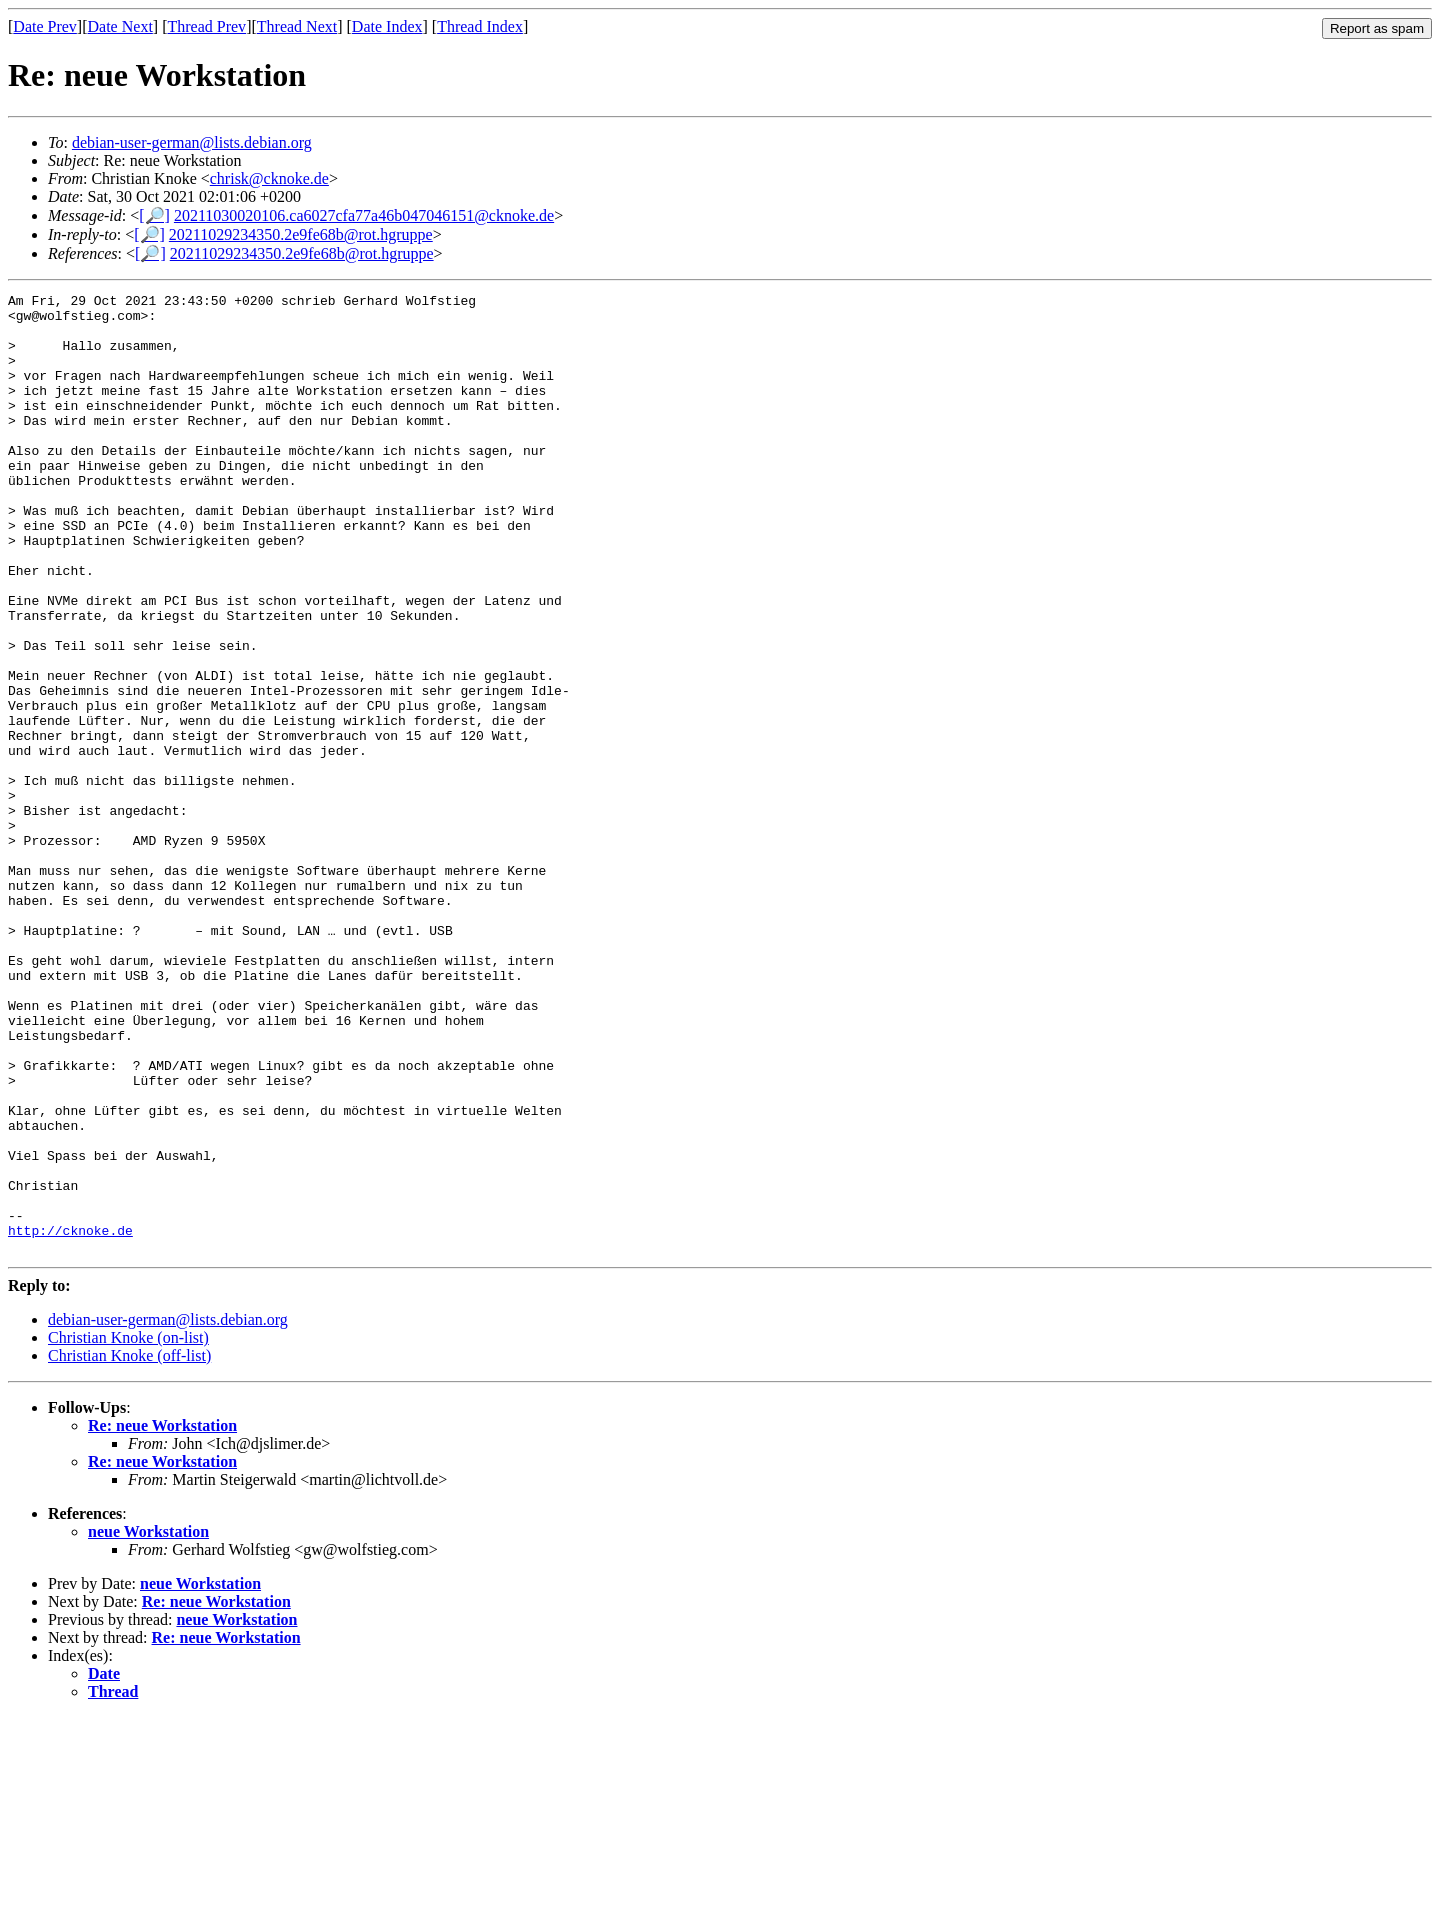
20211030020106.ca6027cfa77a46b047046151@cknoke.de (364, 215)
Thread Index (480, 26)
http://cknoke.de (70, 1419)
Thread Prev (206, 26)
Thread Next (297, 26)
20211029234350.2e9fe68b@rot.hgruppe (301, 234)
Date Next (120, 26)
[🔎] (154, 215)
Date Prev (45, 26)
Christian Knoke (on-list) (128, 1529)
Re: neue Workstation (162, 1617)
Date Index (387, 26)
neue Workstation (148, 1723)
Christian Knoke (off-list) (129, 1547)
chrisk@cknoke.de (269, 178)
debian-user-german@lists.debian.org (192, 142)
